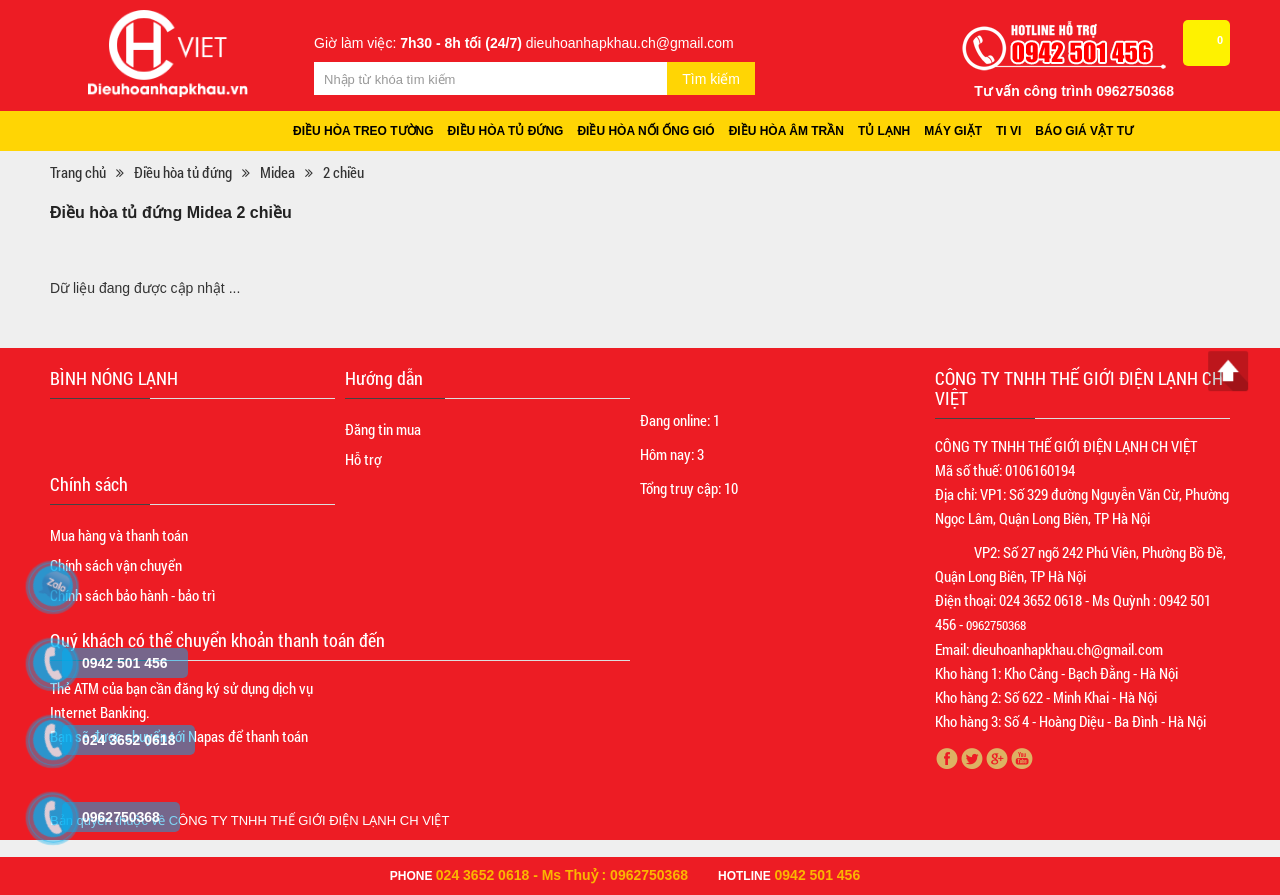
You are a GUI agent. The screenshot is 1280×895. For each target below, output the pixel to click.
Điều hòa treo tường (363, 131)
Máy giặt (953, 131)
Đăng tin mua (383, 429)
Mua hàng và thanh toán (119, 535)
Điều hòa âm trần (786, 131)
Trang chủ (78, 172)
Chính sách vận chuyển (116, 565)
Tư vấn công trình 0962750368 (1074, 91)
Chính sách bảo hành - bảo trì (132, 595)
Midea (277, 172)
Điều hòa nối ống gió (645, 131)
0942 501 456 (818, 875)
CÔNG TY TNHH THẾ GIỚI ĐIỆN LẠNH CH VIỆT (309, 820)
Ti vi (1008, 131)
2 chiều (343, 172)
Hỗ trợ (363, 459)
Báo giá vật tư (1084, 131)
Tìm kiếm (711, 79)
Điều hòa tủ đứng (506, 131)
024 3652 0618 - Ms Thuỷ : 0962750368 (562, 875)
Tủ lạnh (884, 131)
